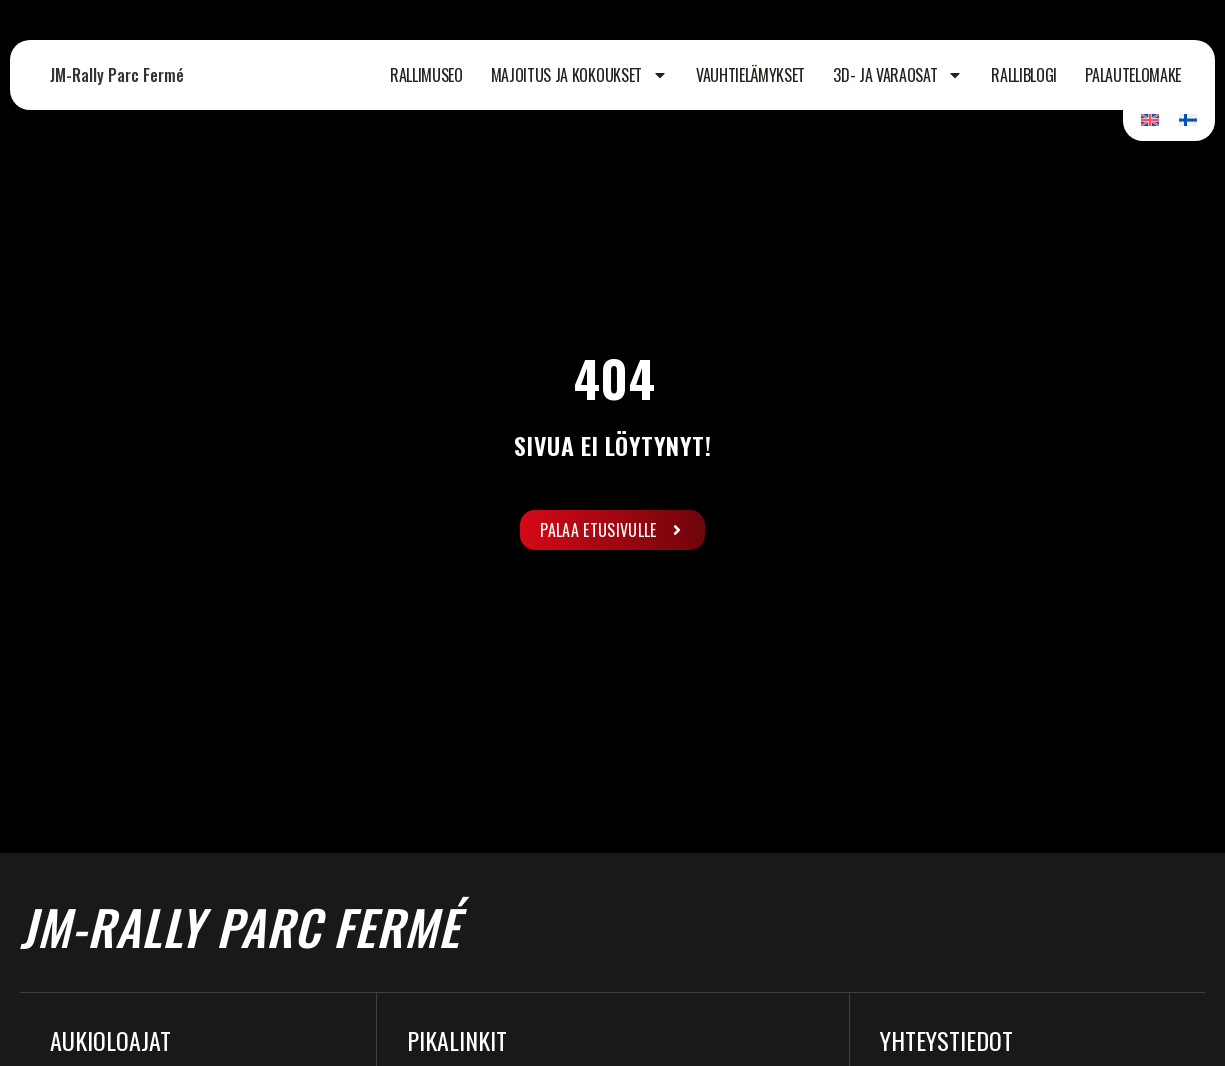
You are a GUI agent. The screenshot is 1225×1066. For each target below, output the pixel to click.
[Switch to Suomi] (1188, 119)
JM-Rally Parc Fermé (117, 75)
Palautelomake (1133, 75)
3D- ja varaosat (898, 75)
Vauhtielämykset (750, 75)
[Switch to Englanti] (1150, 119)
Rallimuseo (426, 75)
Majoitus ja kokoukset (579, 75)
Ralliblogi (1024, 75)
